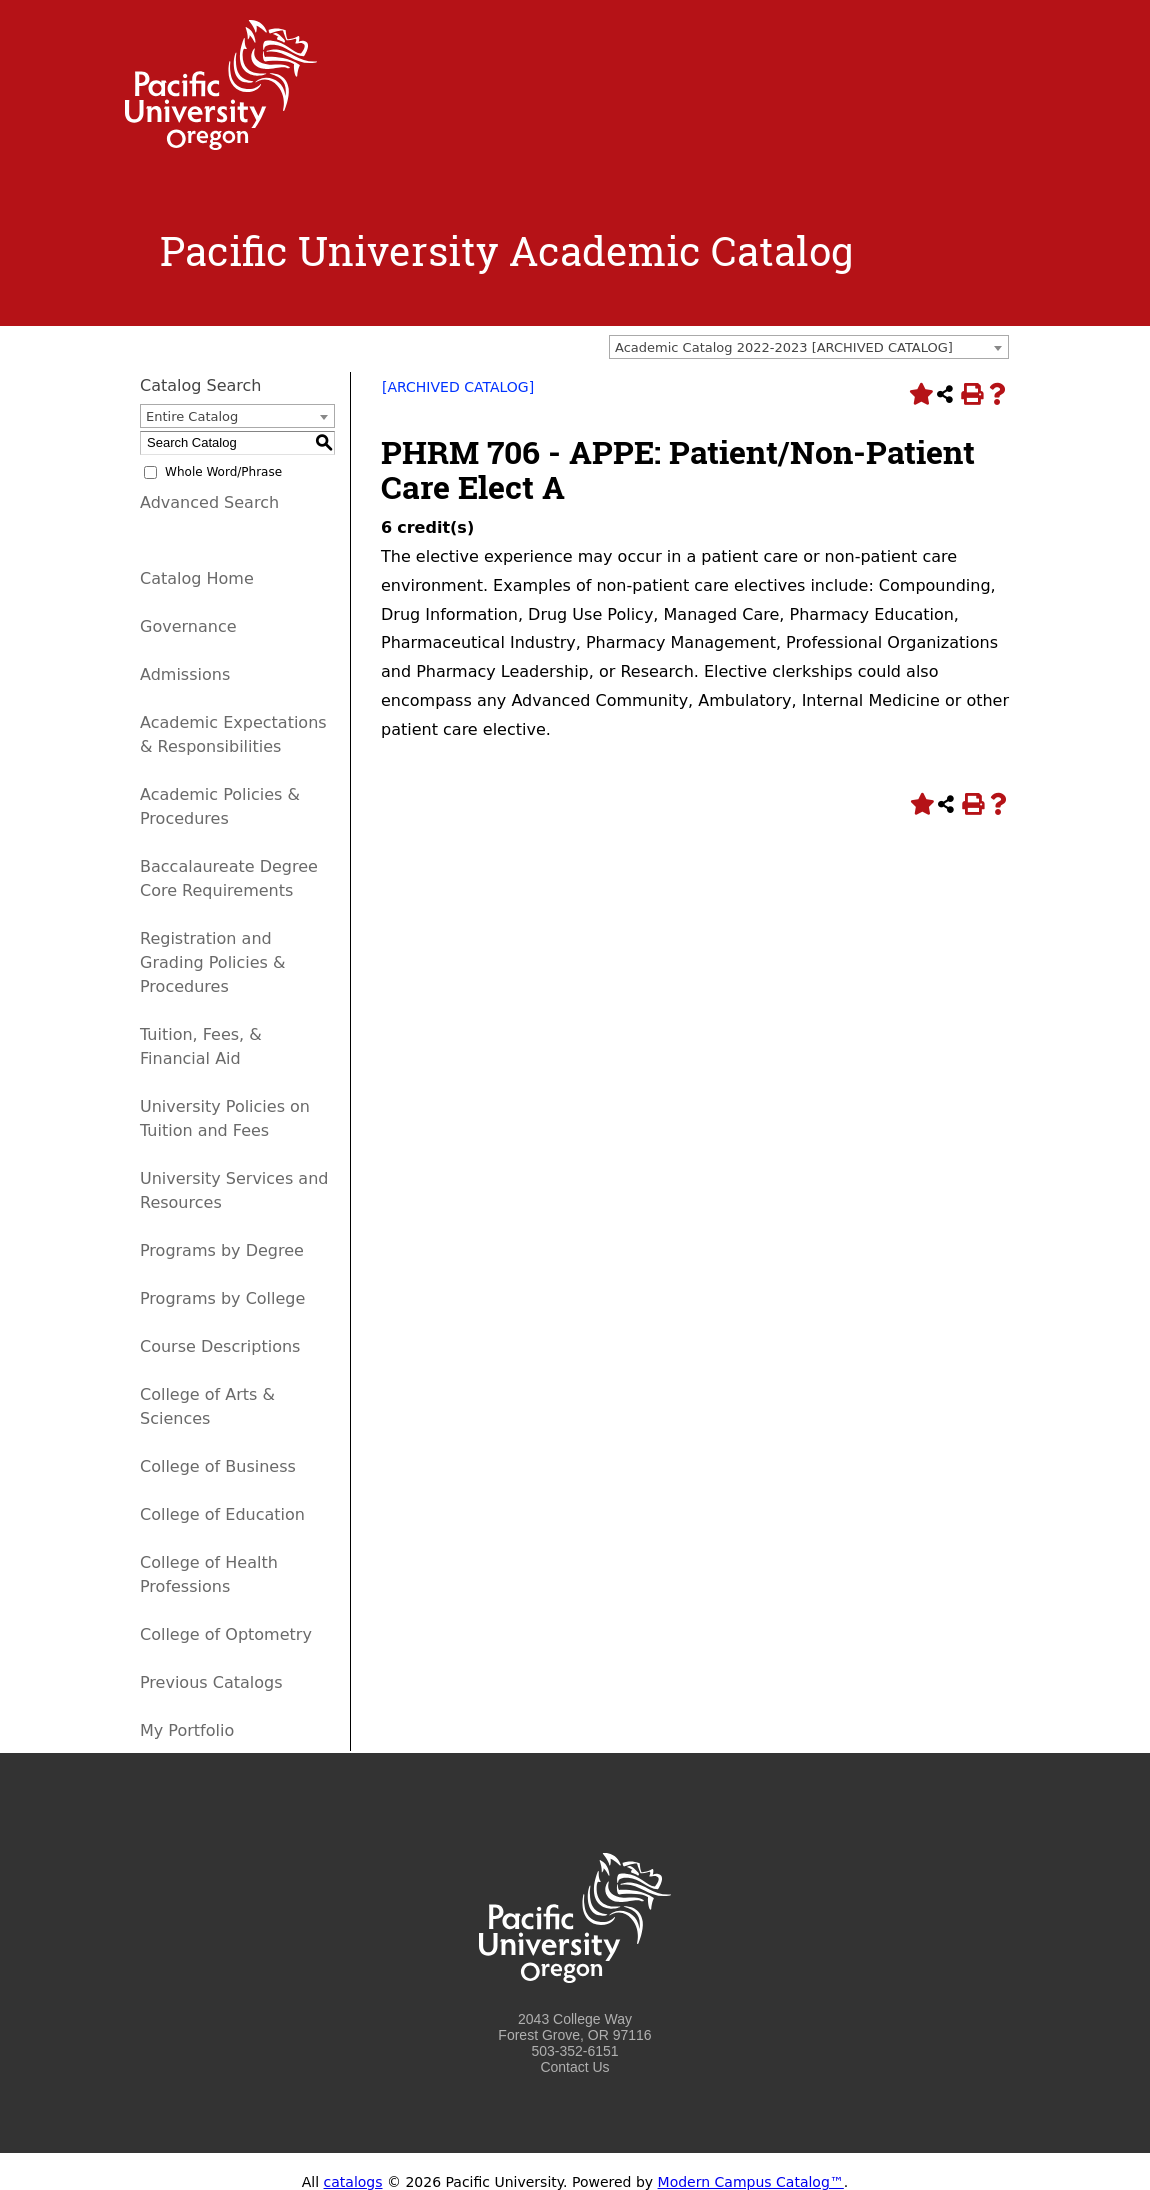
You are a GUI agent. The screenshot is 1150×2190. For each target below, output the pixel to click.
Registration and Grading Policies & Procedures (213, 962)
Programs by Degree (222, 1250)
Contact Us (574, 2067)
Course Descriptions (220, 1346)
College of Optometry (226, 1634)
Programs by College (222, 1298)
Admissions (185, 674)
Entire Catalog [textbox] (192, 416)
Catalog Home (197, 578)
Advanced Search (209, 502)
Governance (188, 626)
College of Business (218, 1466)
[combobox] (809, 347)
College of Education (222, 1514)
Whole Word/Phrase (223, 472)
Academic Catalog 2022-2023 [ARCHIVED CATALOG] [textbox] (784, 347)
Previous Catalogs (211, 1682)
